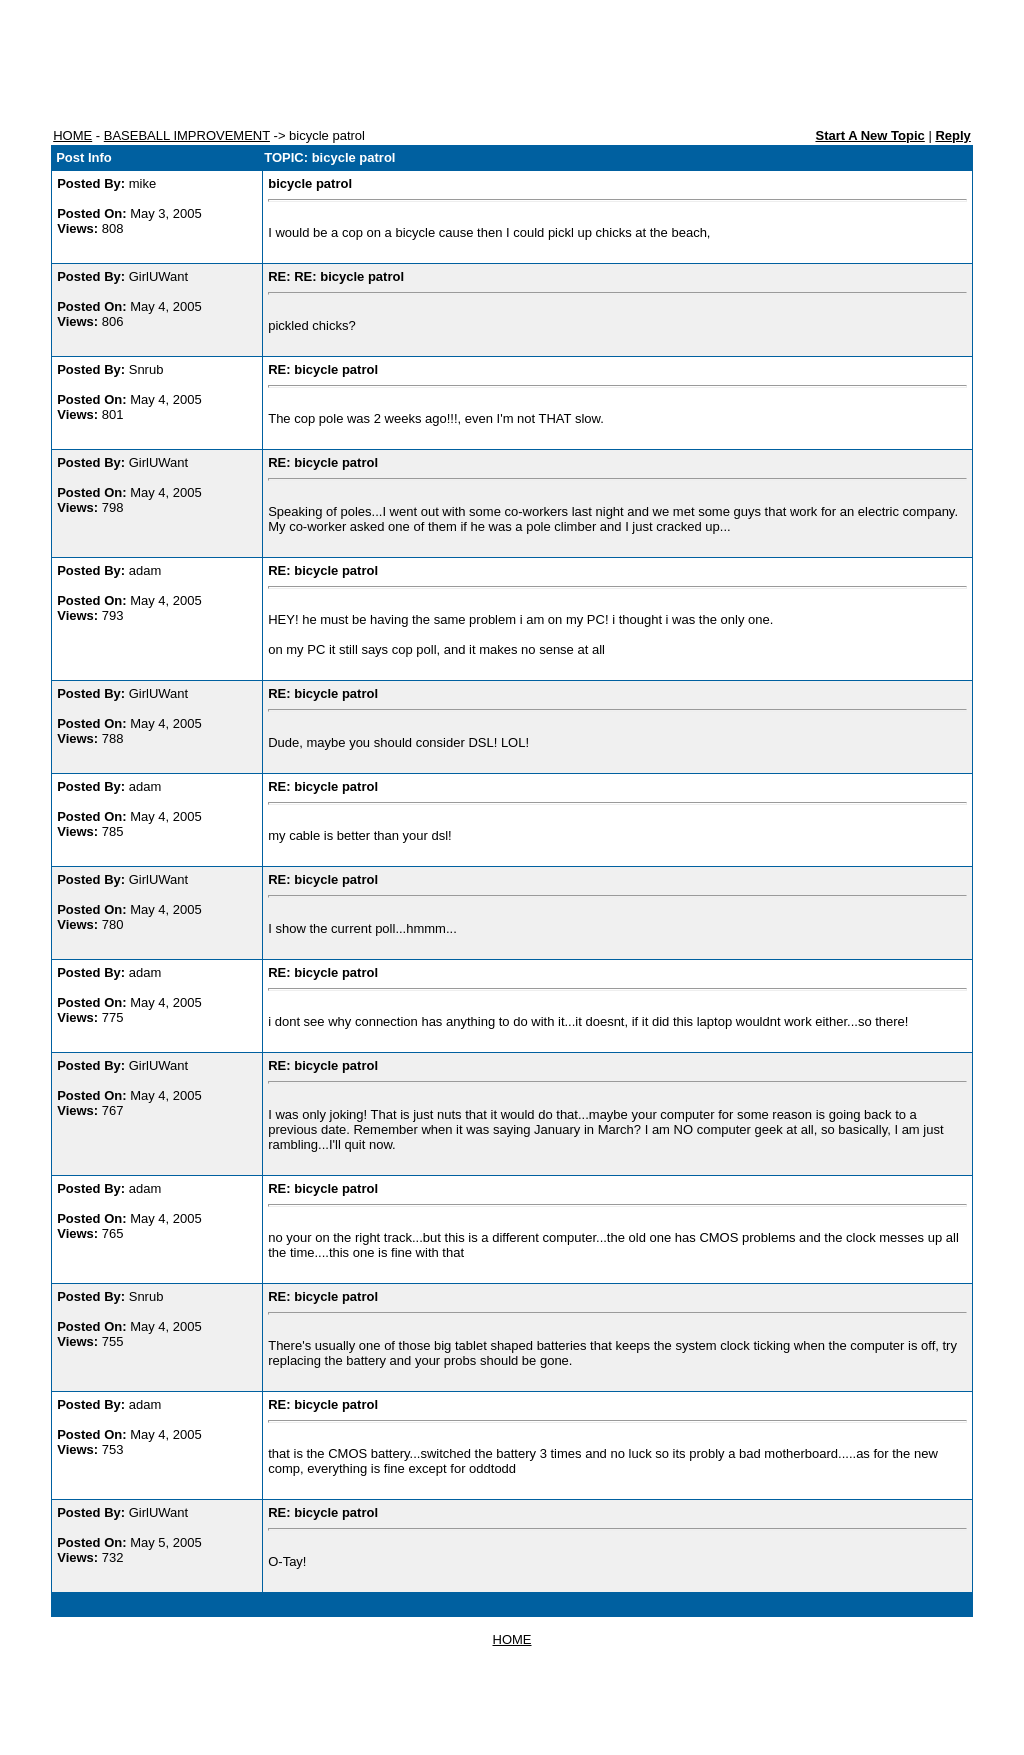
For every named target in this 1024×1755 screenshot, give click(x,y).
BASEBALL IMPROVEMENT (187, 135)
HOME (72, 135)
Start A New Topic (869, 135)
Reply (952, 135)
